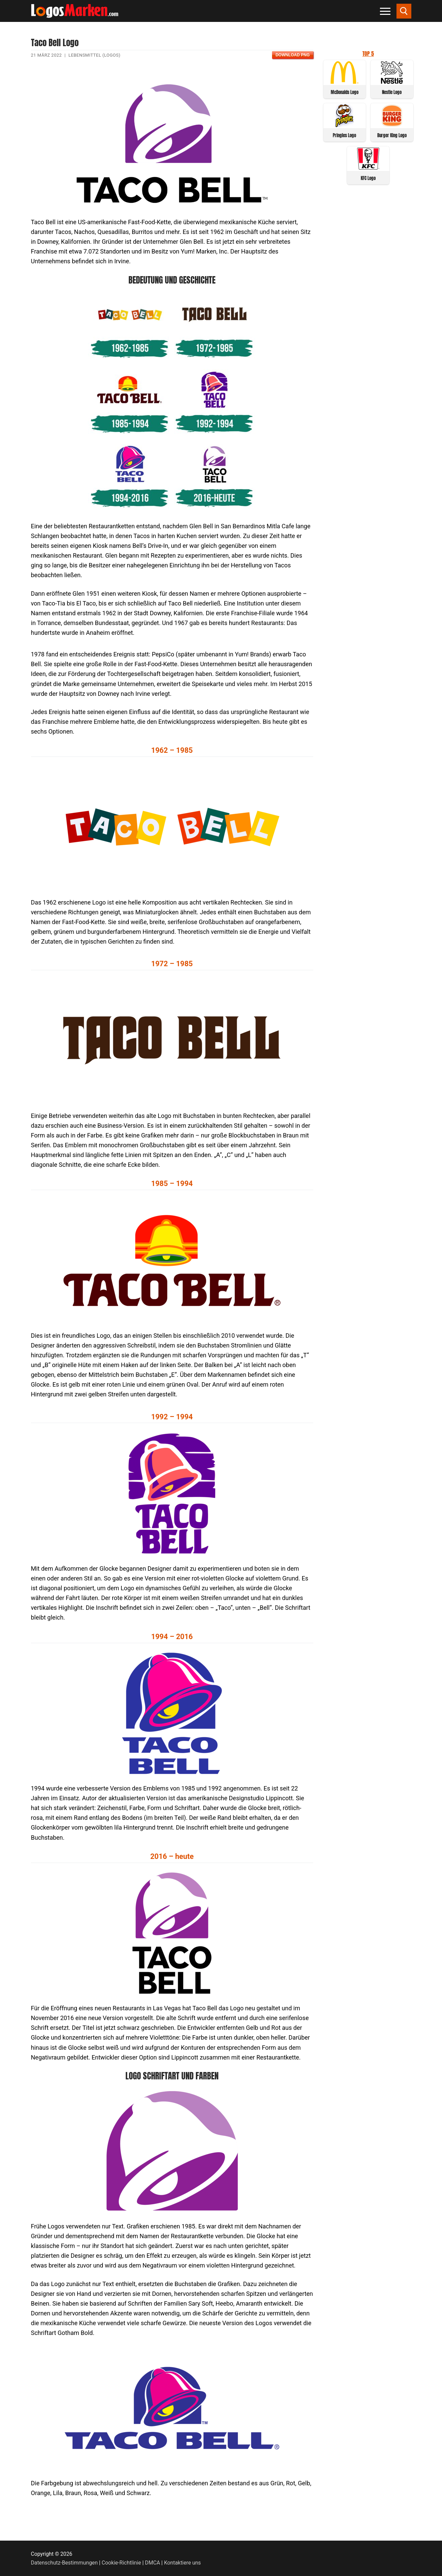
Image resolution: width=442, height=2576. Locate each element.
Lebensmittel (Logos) (94, 55)
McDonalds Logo (344, 92)
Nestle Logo (392, 92)
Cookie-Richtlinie (121, 2562)
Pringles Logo (344, 135)
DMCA (152, 2562)
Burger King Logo (392, 135)
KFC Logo (368, 178)
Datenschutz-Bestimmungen (64, 2562)
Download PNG (292, 55)
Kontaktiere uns (182, 2562)
